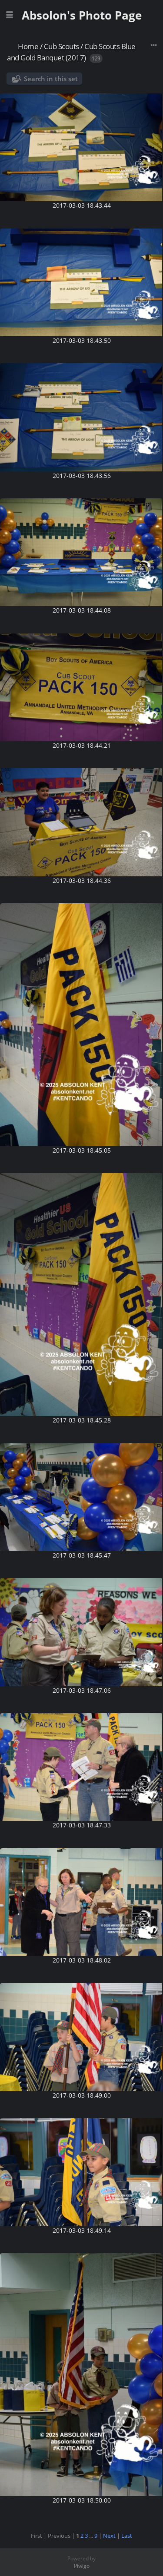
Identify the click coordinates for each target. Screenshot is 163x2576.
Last (126, 2536)
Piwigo (82, 2565)
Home (28, 46)
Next (109, 2536)
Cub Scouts (61, 46)
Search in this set (51, 78)
